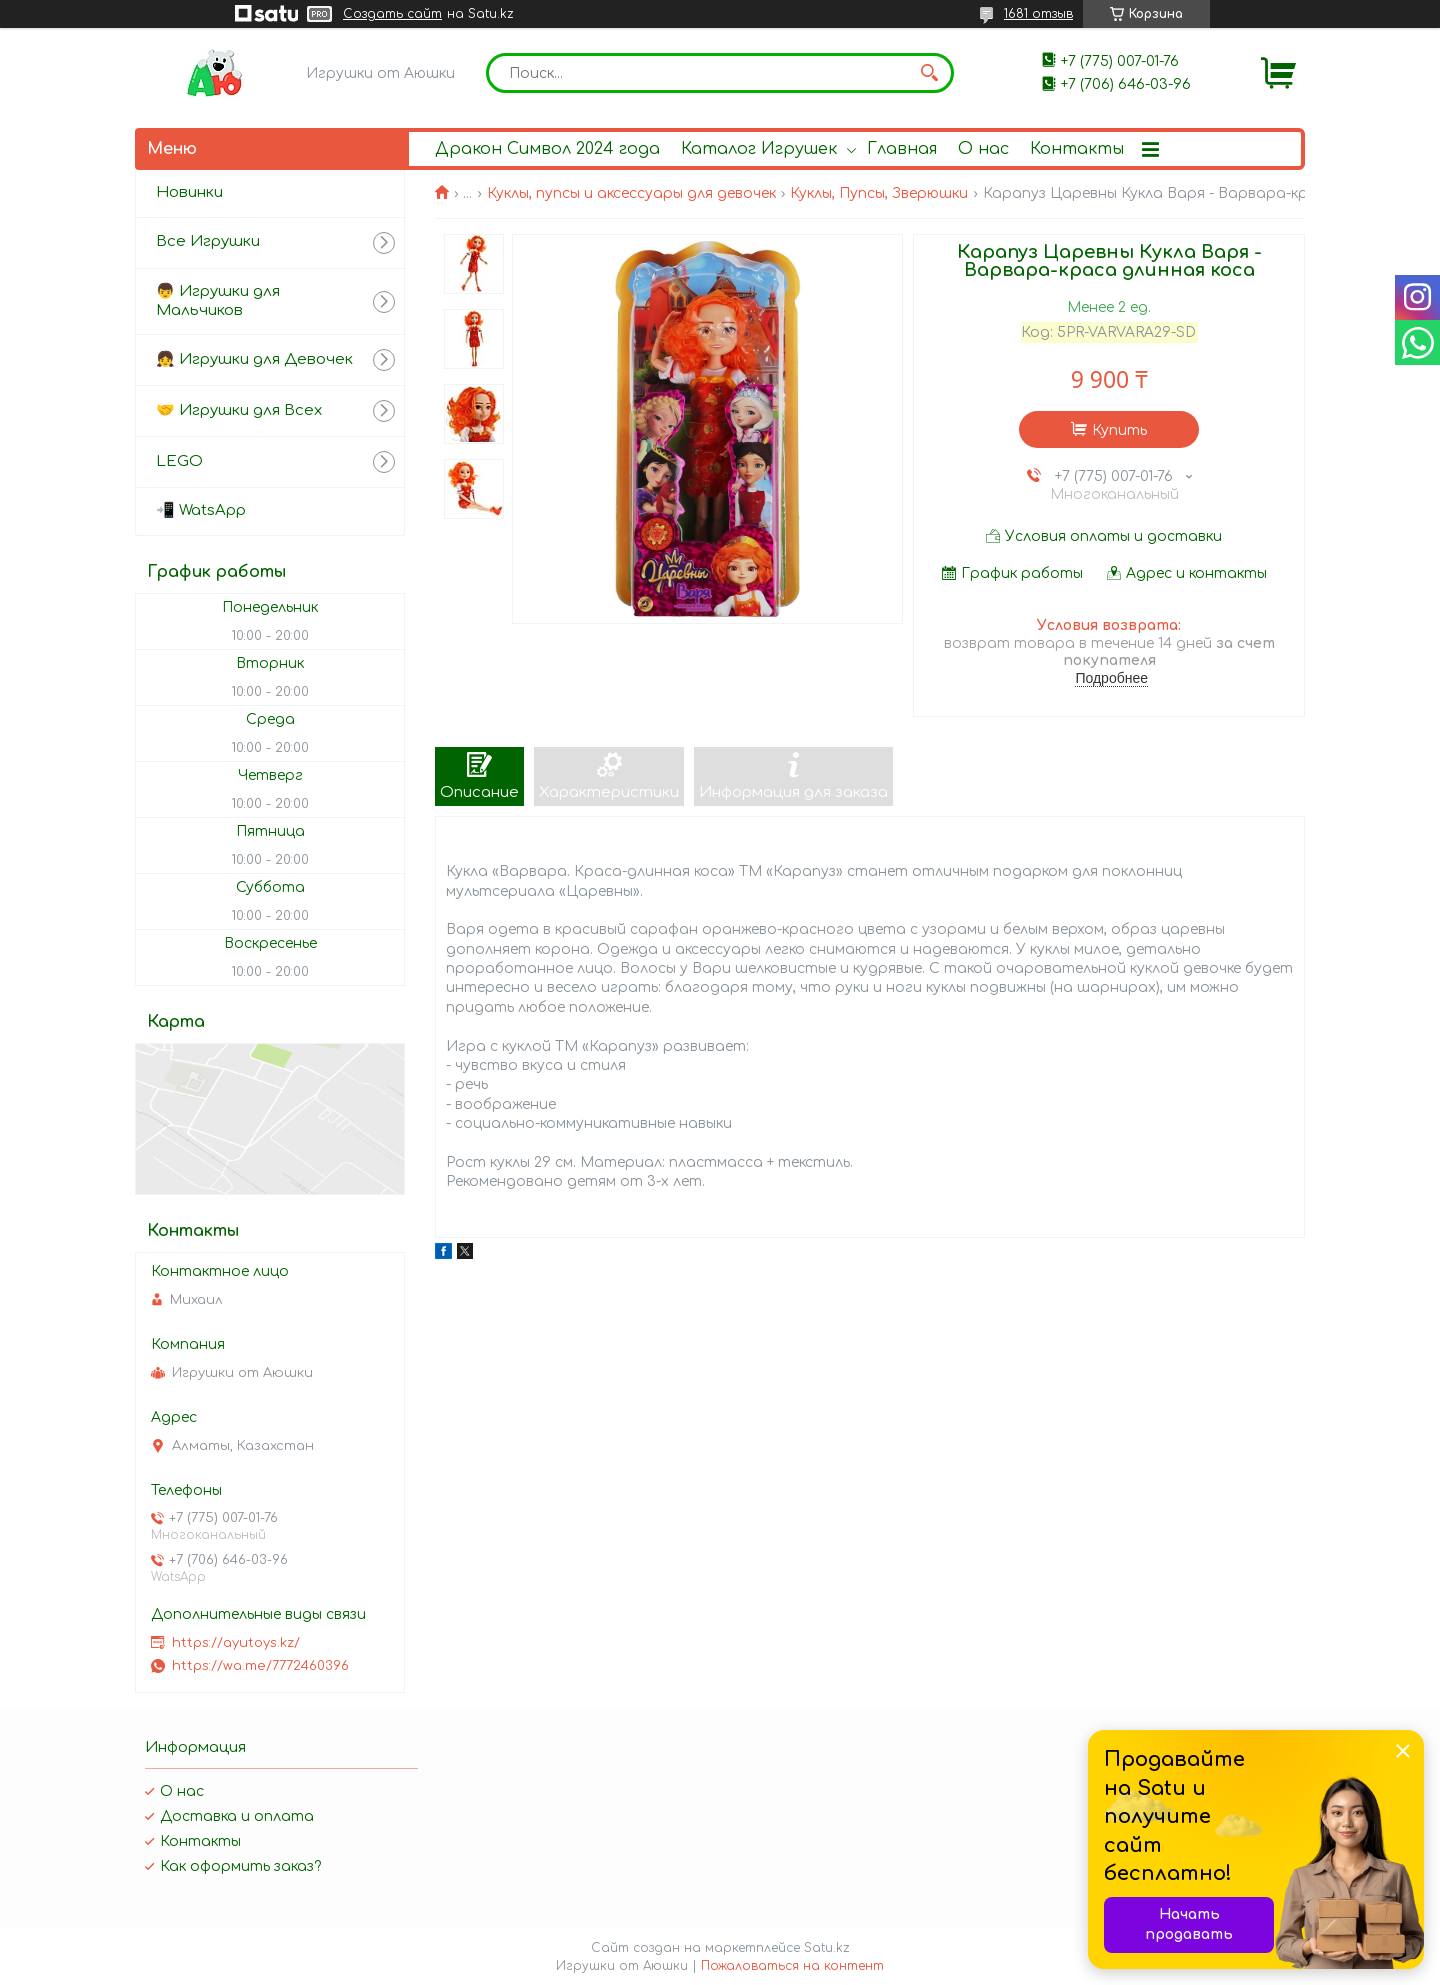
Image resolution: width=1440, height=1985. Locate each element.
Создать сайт (392, 14)
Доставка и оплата (237, 1816)
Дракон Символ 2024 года (547, 149)
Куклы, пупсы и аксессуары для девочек (631, 193)
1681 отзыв (1038, 14)
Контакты (1077, 149)
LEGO (179, 461)
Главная (902, 149)
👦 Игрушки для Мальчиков (218, 301)
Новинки (189, 192)
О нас (983, 149)
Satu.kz (827, 1948)
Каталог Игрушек (759, 149)
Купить (1119, 430)
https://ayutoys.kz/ (236, 1643)
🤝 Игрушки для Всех (239, 410)
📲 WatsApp (201, 510)
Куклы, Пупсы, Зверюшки (879, 193)
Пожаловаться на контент (792, 1966)
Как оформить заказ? (240, 1866)
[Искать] (929, 73)
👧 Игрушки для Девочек (254, 359)
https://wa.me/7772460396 (260, 1666)
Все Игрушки (208, 241)
